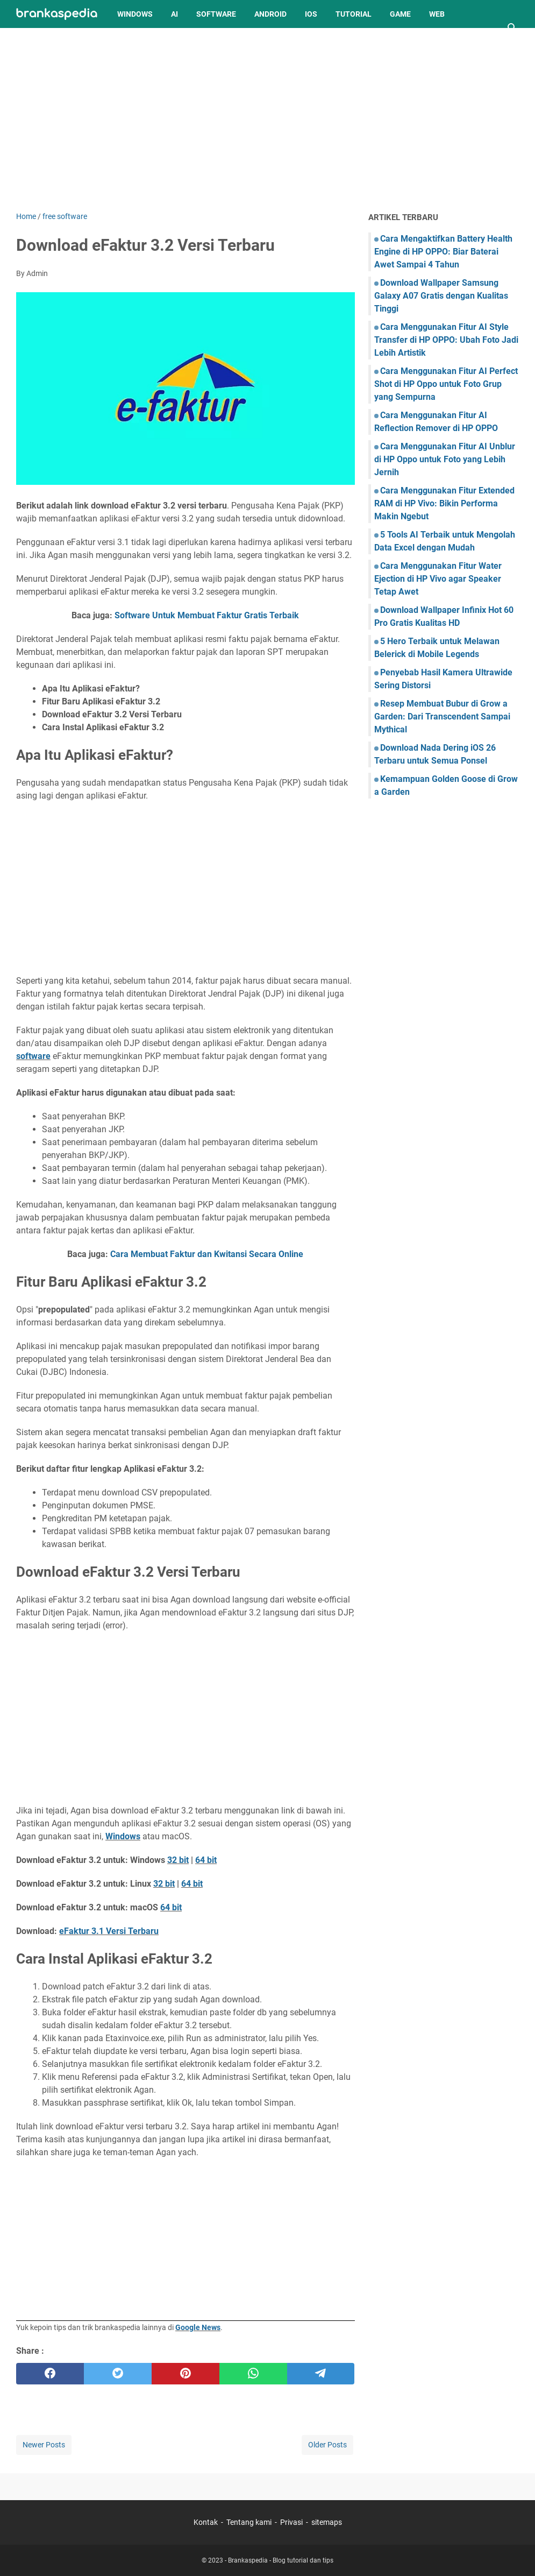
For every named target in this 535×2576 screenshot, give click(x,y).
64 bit (206, 1860)
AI (174, 14)
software (33, 1056)
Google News (197, 2327)
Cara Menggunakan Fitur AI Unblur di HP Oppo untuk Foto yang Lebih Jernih (444, 459)
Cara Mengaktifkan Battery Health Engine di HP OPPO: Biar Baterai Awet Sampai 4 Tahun (443, 252)
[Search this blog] (512, 28)
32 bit (178, 1860)
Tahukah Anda (53, 42)
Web (437, 14)
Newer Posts (44, 2444)
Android (270, 14)
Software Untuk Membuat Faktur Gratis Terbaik (207, 615)
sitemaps (326, 2522)
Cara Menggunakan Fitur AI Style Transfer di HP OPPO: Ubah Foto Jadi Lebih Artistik (446, 340)
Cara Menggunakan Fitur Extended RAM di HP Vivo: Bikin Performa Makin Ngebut (444, 503)
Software (216, 14)
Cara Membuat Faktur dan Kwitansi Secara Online (206, 1254)
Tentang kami (249, 2522)
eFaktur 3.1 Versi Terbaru (109, 1931)
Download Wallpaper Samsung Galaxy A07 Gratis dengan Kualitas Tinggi (441, 296)
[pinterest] (185, 2373)
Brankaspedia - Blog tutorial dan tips (280, 2560)
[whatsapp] (253, 2373)
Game (400, 14)
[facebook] (50, 2373)
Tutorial (354, 14)
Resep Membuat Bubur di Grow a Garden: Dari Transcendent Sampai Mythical (442, 716)
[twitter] (118, 2373)
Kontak (206, 2522)
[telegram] (321, 2373)
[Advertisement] (267, 119)
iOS (311, 14)
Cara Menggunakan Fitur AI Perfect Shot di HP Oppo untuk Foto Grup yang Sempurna (446, 384)
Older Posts (327, 2444)
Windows (135, 14)
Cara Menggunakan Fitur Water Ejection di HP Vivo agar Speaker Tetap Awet (438, 579)
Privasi (291, 2522)
